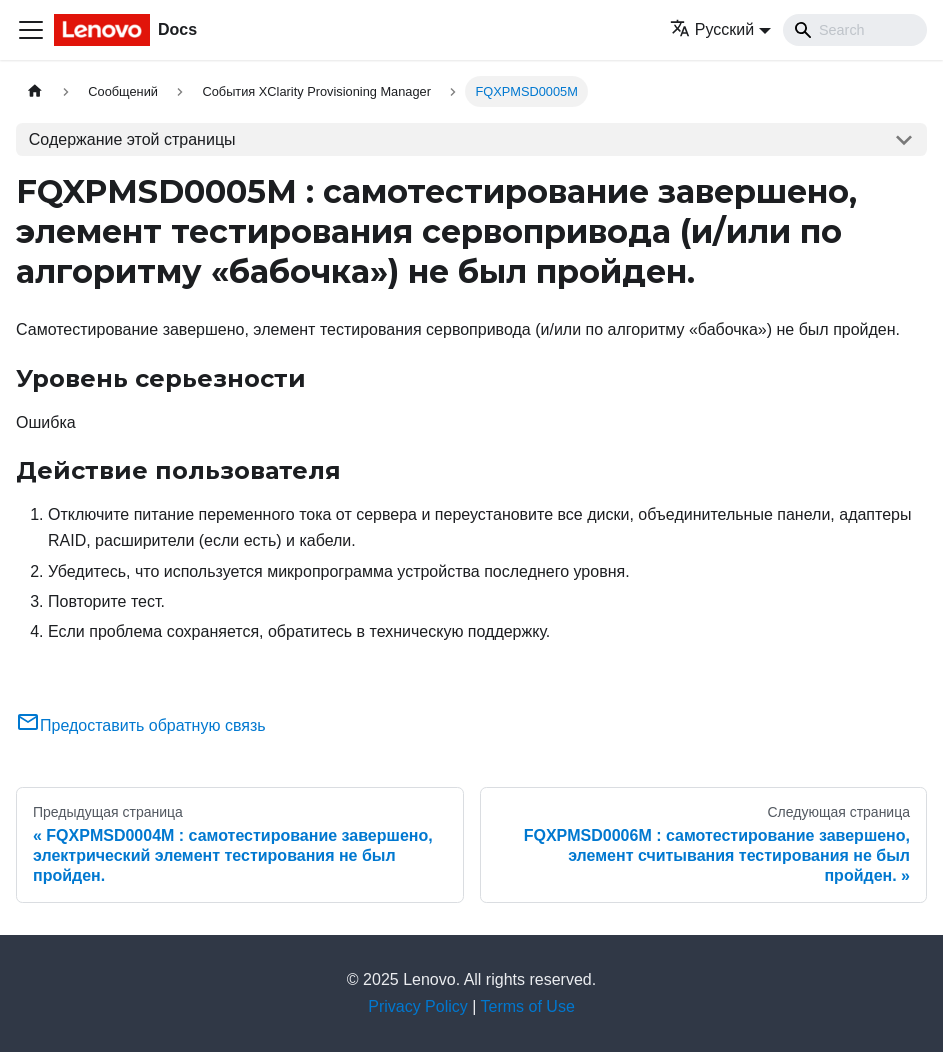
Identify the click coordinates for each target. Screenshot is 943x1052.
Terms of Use (528, 1006)
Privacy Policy (418, 1006)
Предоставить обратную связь (141, 725)
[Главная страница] (35, 91)
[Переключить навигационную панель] (31, 30)
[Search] (855, 30)
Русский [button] (712, 29)
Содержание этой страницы (132, 139)
